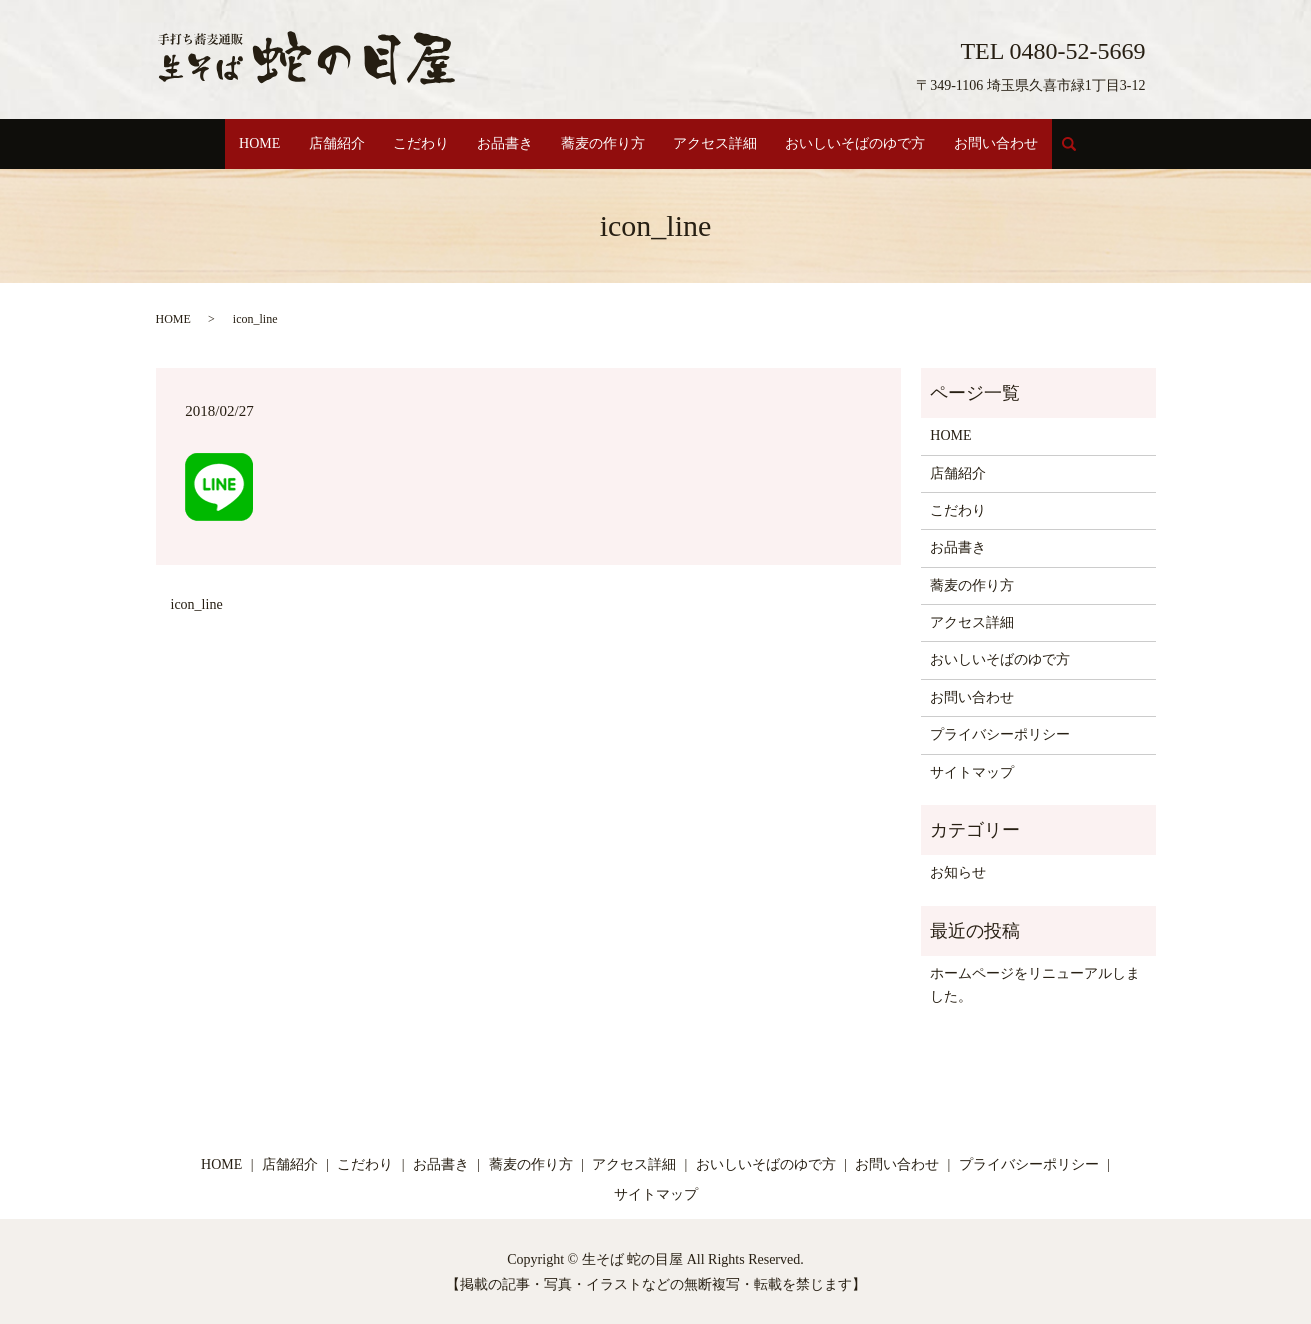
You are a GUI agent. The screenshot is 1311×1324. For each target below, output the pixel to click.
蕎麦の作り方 (606, 143)
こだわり (413, 143)
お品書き (503, 143)
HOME (241, 143)
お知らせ (958, 871)
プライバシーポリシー (1000, 733)
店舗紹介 (323, 143)
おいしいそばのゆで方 (869, 143)
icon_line (197, 602)
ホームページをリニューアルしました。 (1035, 983)
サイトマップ (972, 770)
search (1098, 152)
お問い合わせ (1015, 143)
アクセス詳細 (724, 143)
